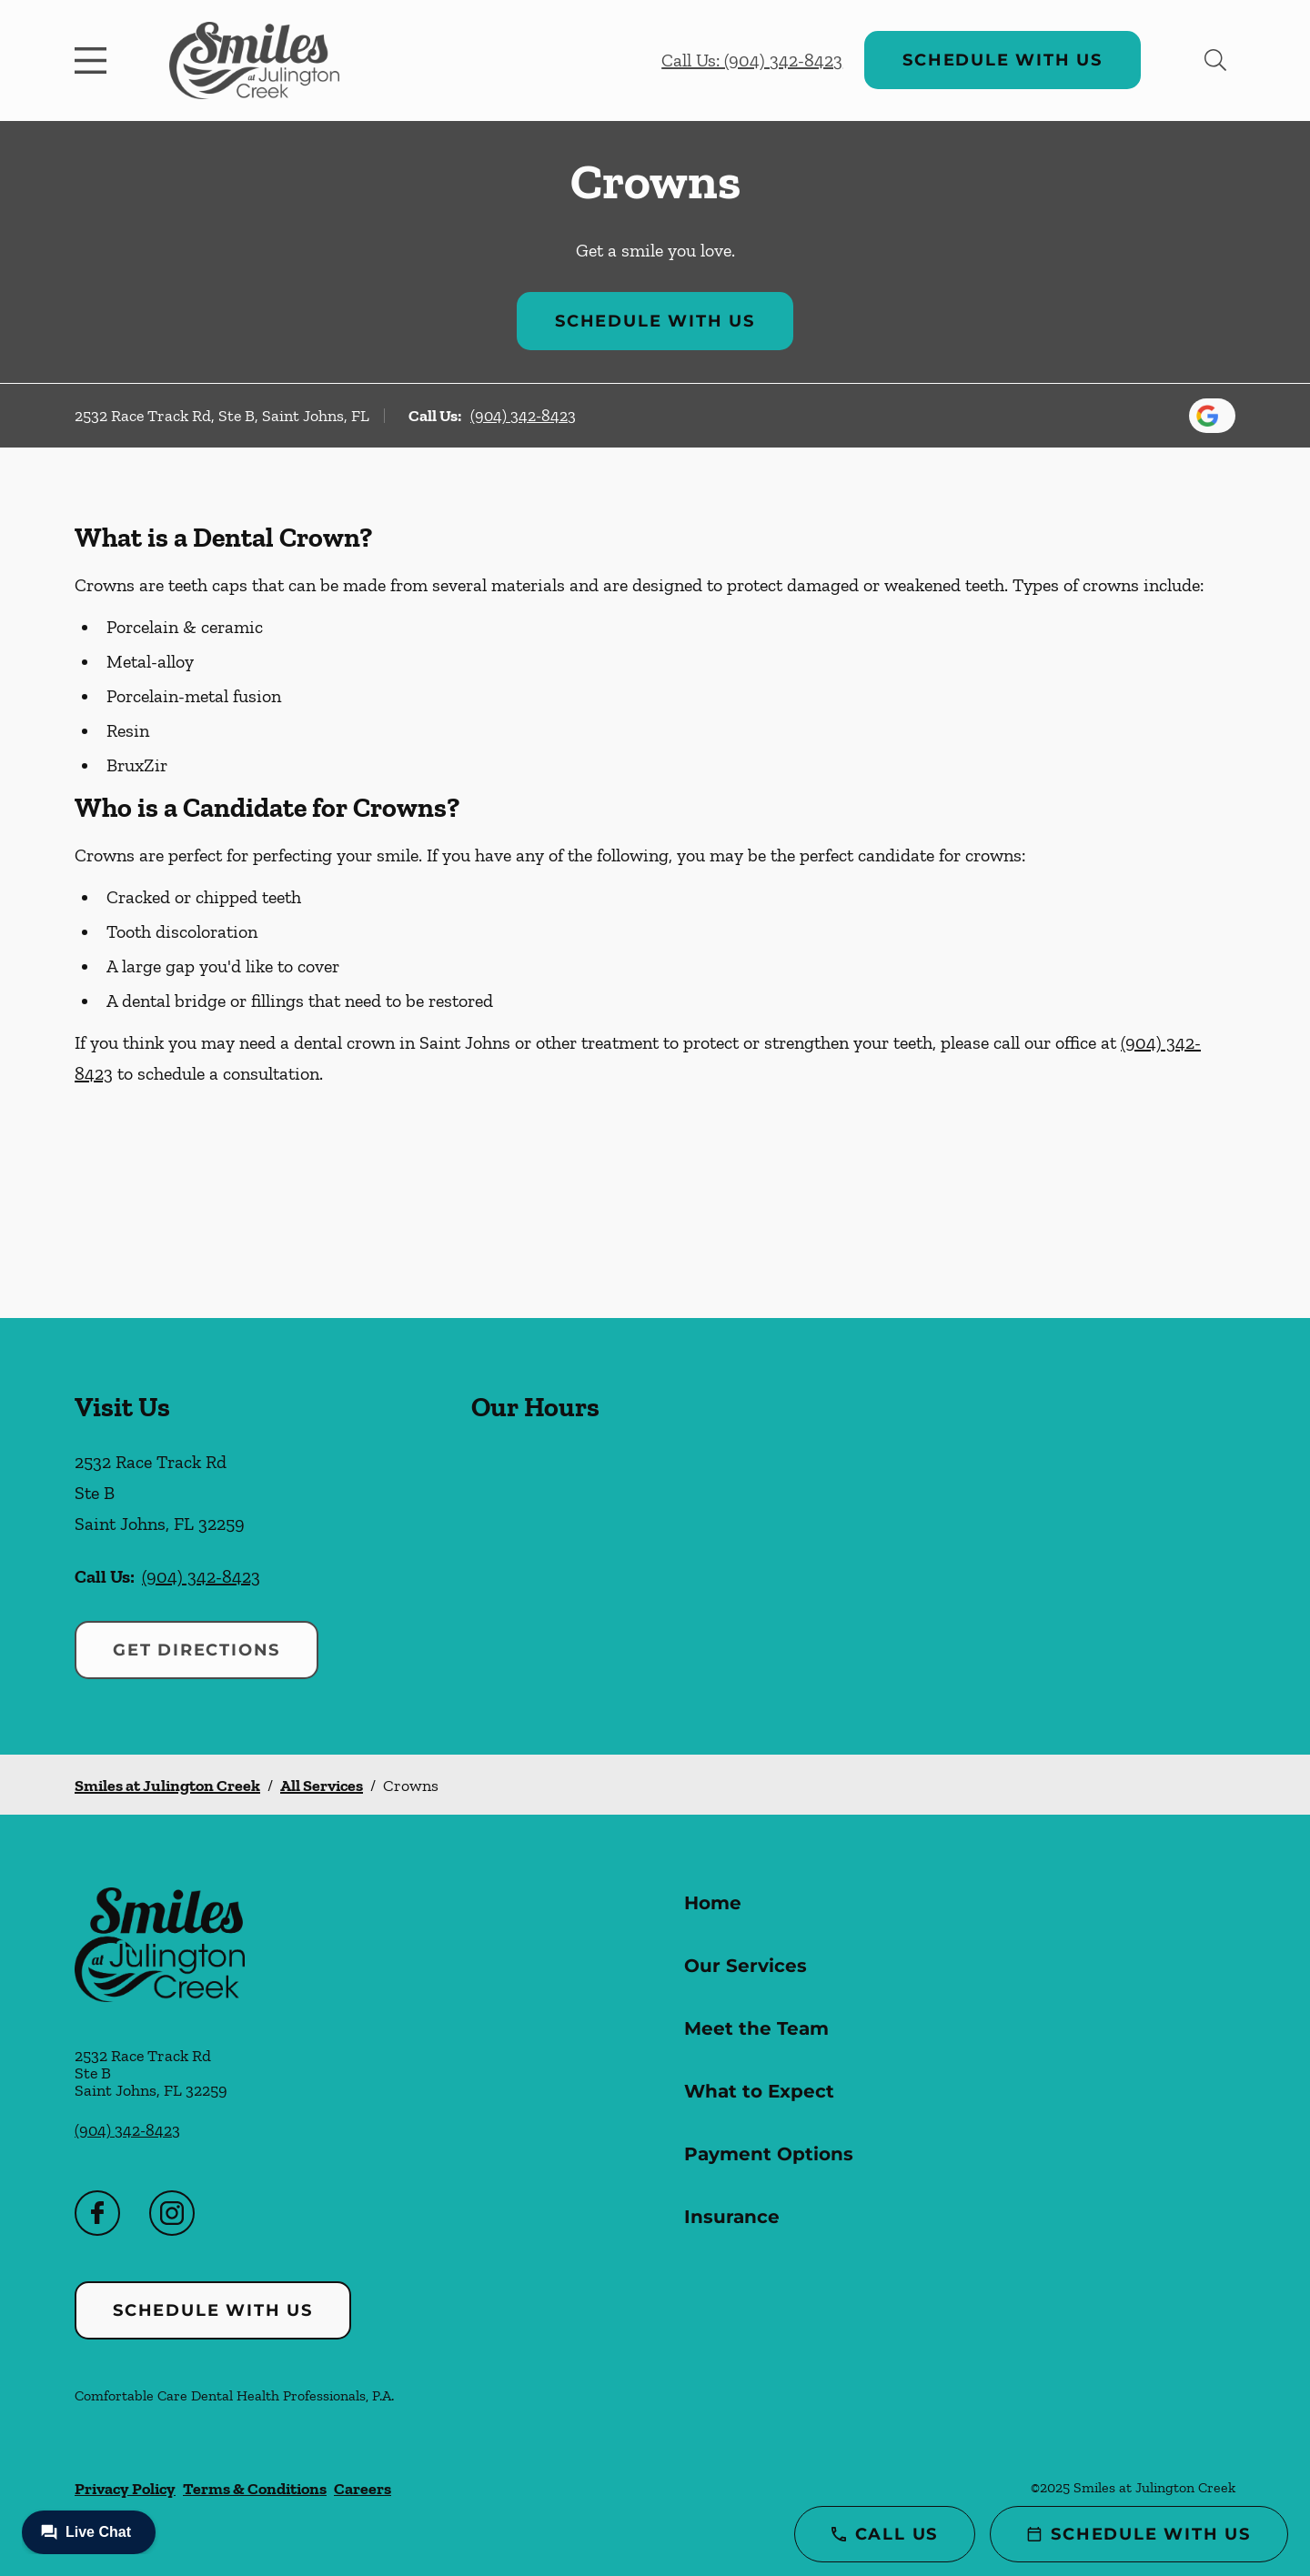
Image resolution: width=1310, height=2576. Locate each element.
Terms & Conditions (255, 2489)
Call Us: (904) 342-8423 (751, 60)
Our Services (745, 1966)
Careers (362, 2489)
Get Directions (196, 1650)
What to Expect (759, 2091)
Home (712, 1903)
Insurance (732, 2217)
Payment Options (768, 2154)
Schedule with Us (1002, 60)
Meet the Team (756, 2028)
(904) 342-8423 (523, 416)
